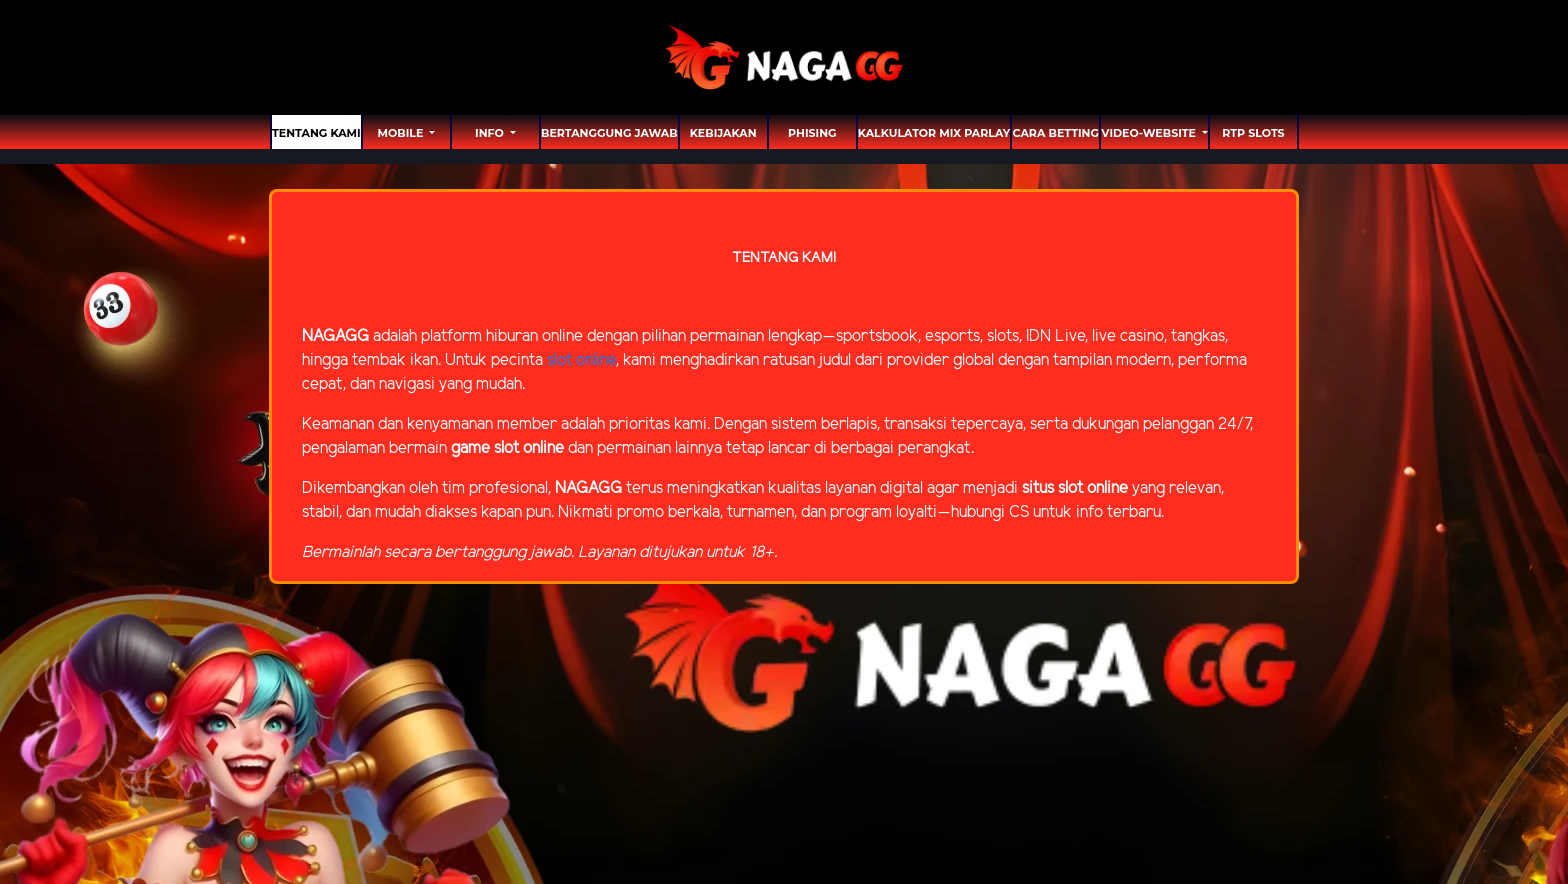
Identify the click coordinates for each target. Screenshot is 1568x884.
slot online (581, 360)
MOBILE (401, 133)
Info (491, 133)
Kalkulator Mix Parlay (934, 133)
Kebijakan (723, 133)
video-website (1150, 133)
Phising (812, 133)
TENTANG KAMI (316, 133)
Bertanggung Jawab (609, 133)
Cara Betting (1056, 133)
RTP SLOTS (1253, 133)
